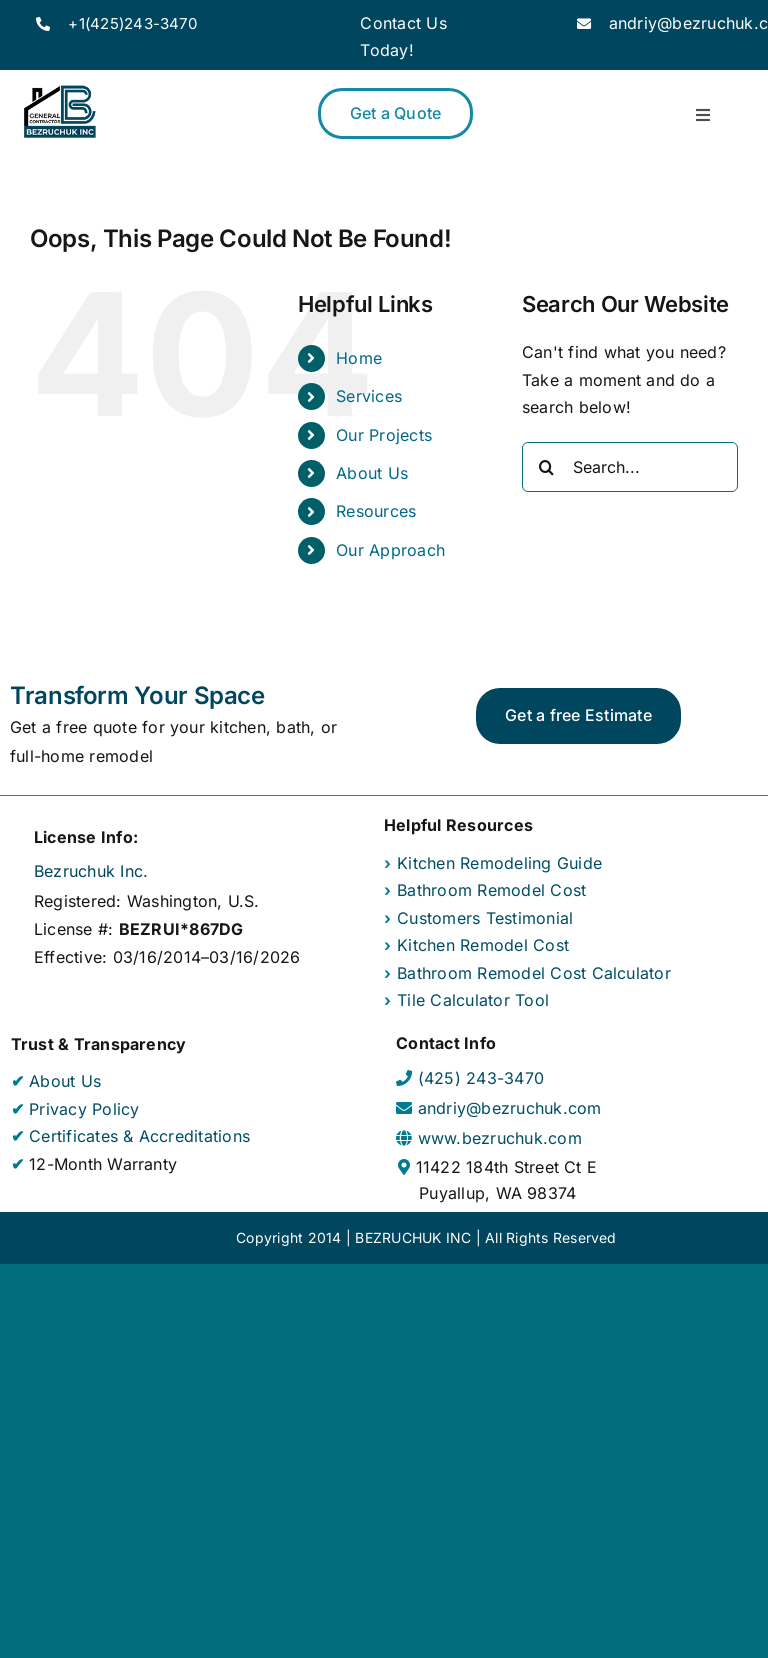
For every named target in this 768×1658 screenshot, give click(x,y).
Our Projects (384, 435)
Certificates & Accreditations (137, 1136)
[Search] (547, 467)
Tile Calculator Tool (473, 1000)
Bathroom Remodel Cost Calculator (534, 973)
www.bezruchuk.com (500, 1138)
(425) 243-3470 (481, 1078)
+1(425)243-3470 (132, 23)
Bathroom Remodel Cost (491, 890)
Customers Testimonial (485, 918)
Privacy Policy (82, 1109)
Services (369, 396)
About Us (372, 473)
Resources (376, 511)
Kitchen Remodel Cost (483, 945)
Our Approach (390, 550)
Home (359, 358)
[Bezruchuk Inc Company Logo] (59, 90)
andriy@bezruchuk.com (510, 1108)
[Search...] (630, 467)
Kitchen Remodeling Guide (499, 863)
